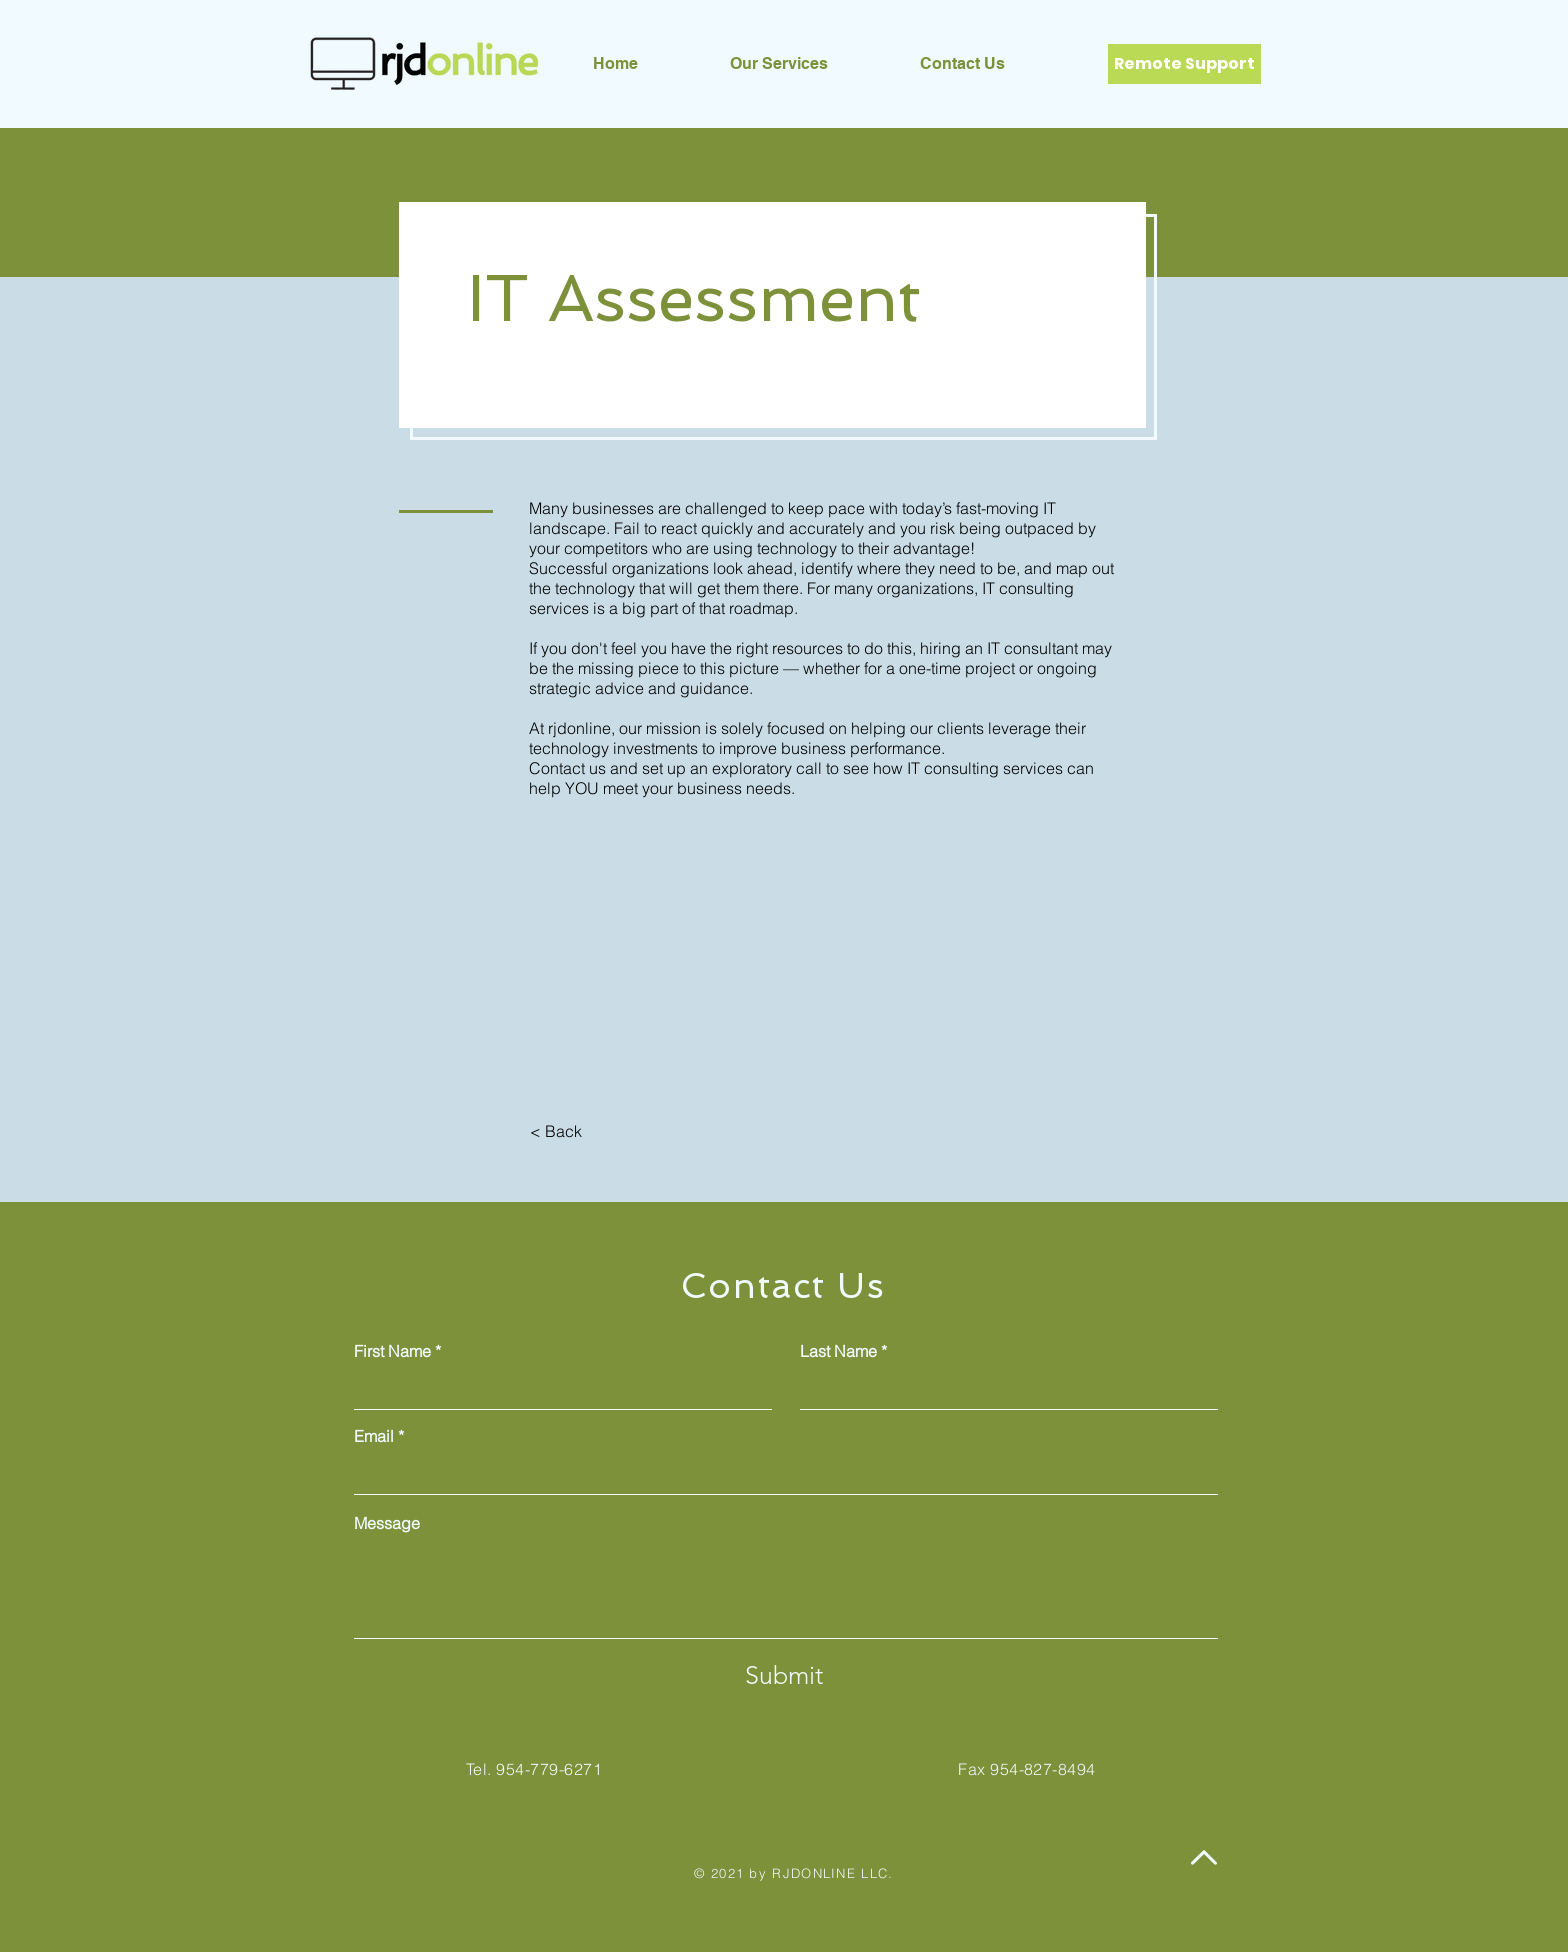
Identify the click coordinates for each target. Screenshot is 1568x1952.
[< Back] (555, 1131)
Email (374, 1436)
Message (387, 1523)
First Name (392, 1351)
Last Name (838, 1351)
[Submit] (784, 1675)
